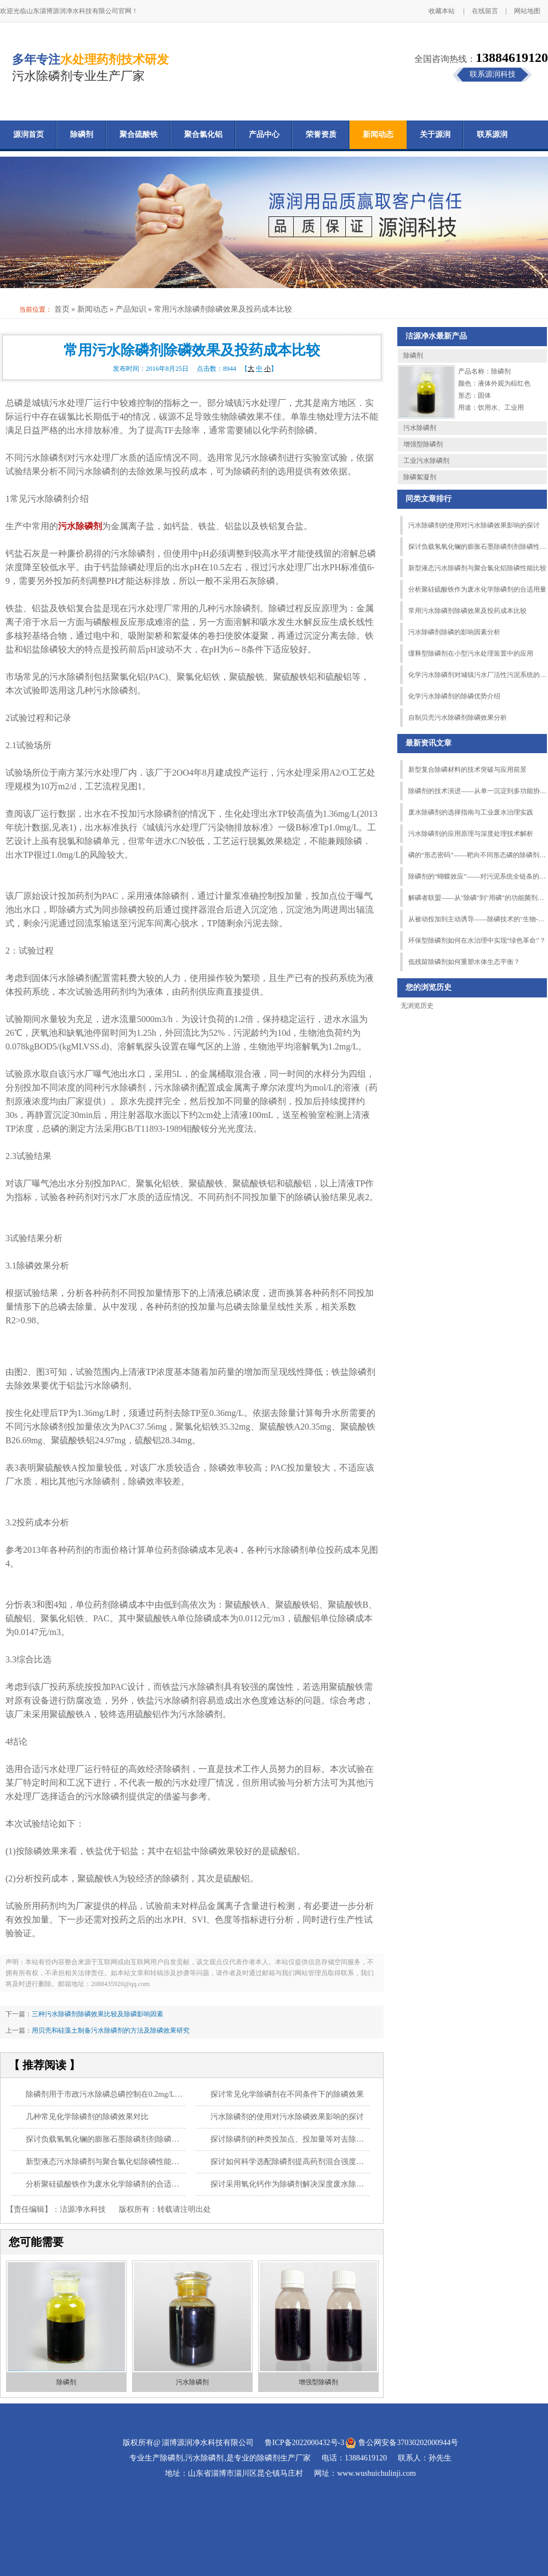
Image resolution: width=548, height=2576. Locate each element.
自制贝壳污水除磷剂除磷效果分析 (457, 717)
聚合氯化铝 (203, 134)
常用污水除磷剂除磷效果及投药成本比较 (467, 611)
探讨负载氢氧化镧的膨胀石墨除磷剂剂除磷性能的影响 (118, 2139)
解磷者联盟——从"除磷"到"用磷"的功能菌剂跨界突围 (477, 898)
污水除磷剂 (192, 2382)
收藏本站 (442, 11)
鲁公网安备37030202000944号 (408, 2443)
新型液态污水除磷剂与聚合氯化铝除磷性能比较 (106, 2162)
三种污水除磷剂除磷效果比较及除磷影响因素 (97, 2014)
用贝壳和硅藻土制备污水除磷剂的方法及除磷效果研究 (111, 2030)
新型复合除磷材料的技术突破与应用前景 (467, 769)
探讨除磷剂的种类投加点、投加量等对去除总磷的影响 (302, 2139)
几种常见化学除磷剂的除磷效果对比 (87, 2117)
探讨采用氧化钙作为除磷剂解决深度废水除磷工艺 (294, 2184)
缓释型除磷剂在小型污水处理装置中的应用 (470, 653)
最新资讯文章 (429, 743)
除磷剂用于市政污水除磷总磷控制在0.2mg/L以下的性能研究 (127, 2094)
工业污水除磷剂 (426, 460)
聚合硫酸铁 (138, 134)
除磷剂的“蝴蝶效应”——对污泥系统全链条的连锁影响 (477, 876)
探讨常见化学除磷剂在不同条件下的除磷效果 (287, 2094)
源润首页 (28, 134)
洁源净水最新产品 (436, 336)
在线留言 (485, 11)
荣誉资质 (321, 134)
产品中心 (264, 134)
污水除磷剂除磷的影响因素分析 (454, 632)
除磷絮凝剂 (419, 477)
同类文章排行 (429, 499)
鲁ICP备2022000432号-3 (304, 2443)
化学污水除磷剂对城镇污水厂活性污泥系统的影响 (477, 675)
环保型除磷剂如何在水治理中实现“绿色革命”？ (477, 940)
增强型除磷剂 (318, 2382)
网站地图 (527, 11)
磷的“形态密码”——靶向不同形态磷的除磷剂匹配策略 (477, 855)
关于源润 (435, 134)
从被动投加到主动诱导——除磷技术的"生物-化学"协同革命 (477, 919)
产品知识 (131, 309)
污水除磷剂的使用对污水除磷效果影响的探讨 (287, 2117)
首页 (62, 309)
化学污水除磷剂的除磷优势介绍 (454, 696)
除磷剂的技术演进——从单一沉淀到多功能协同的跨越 (477, 791)
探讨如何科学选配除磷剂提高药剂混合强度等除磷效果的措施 (314, 2162)
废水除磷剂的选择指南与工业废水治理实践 (470, 812)
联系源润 (492, 134)
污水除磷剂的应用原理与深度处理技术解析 (470, 833)
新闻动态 (378, 134)
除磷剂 (81, 134)
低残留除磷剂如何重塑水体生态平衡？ (464, 962)
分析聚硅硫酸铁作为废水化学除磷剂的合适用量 (106, 2184)
